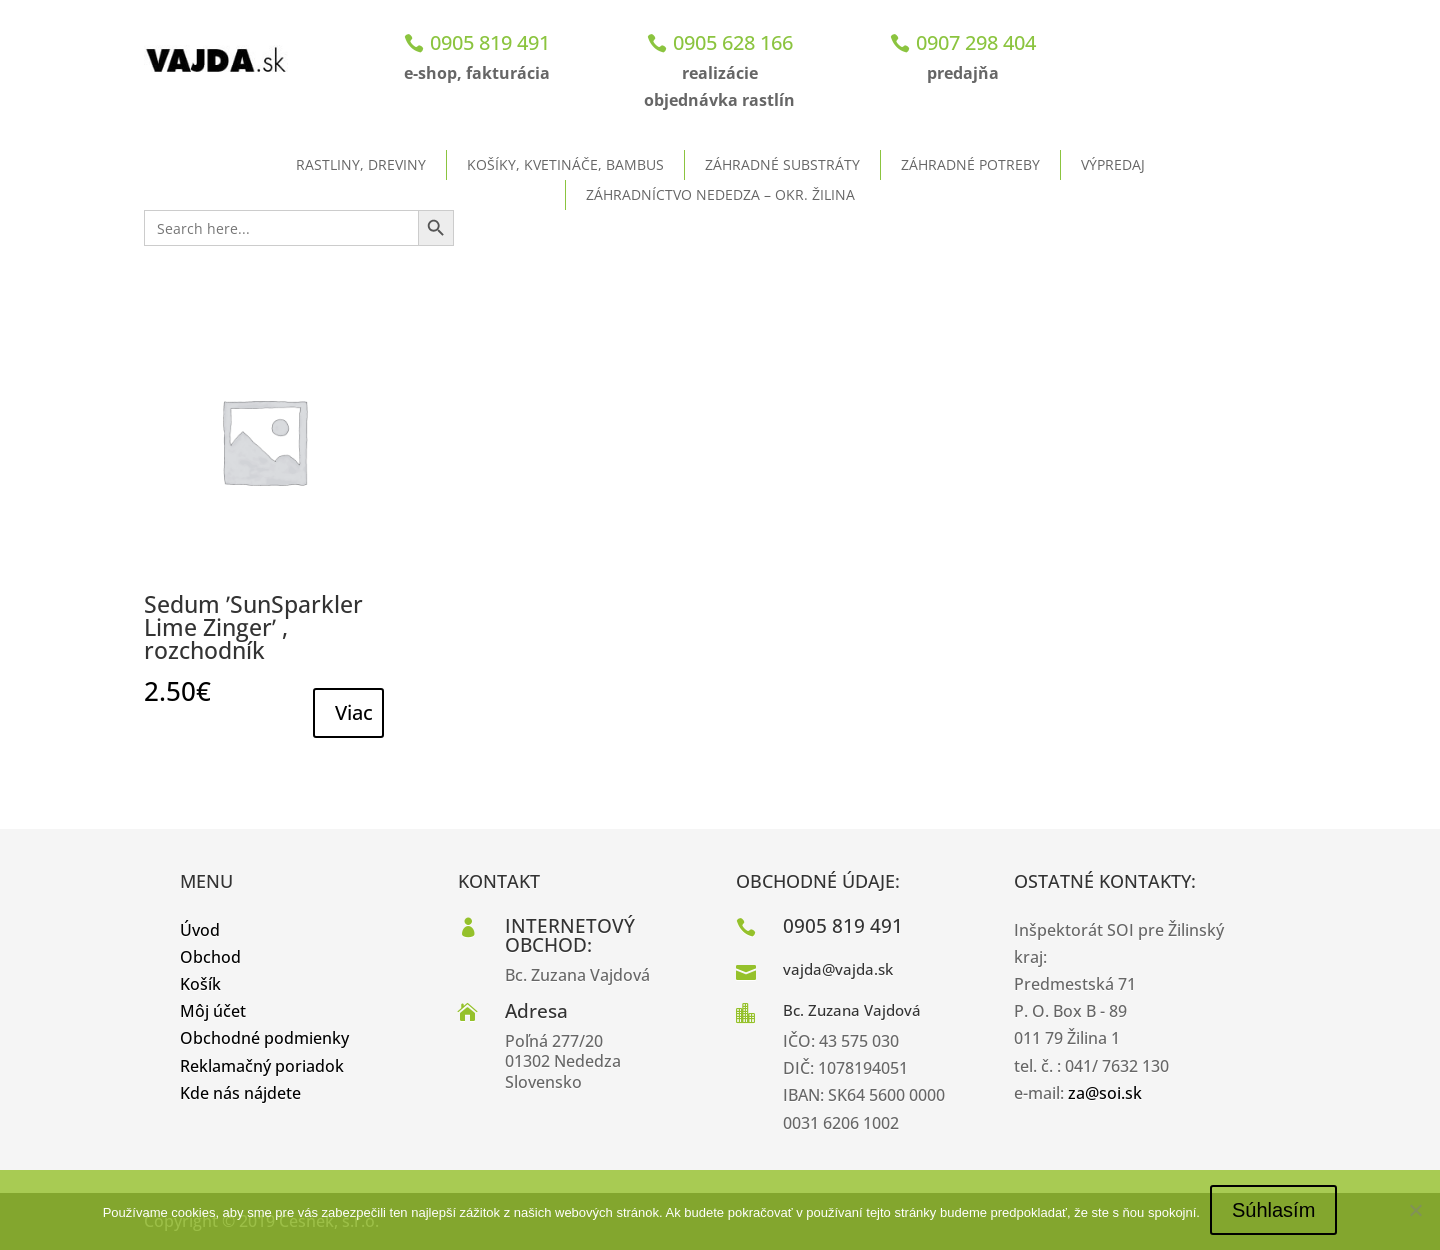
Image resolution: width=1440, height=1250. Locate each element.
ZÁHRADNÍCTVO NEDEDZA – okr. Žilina (720, 194)
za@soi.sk (1105, 1093)
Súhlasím (1273, 1210)
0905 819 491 (490, 42)
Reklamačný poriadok (262, 1066)
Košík (200, 984)
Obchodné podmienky (264, 1038)
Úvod (200, 930)
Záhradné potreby (970, 164)
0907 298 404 (976, 42)
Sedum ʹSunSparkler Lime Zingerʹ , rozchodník (253, 627)
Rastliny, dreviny (361, 164)
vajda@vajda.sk (838, 969)
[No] (1415, 1210)
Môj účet (213, 1011)
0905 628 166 (733, 42)
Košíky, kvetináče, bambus (565, 164)
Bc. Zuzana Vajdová (852, 1010)
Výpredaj (1113, 164)
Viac (354, 712)
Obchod (210, 957)
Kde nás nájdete (240, 1093)
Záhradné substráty (782, 164)
